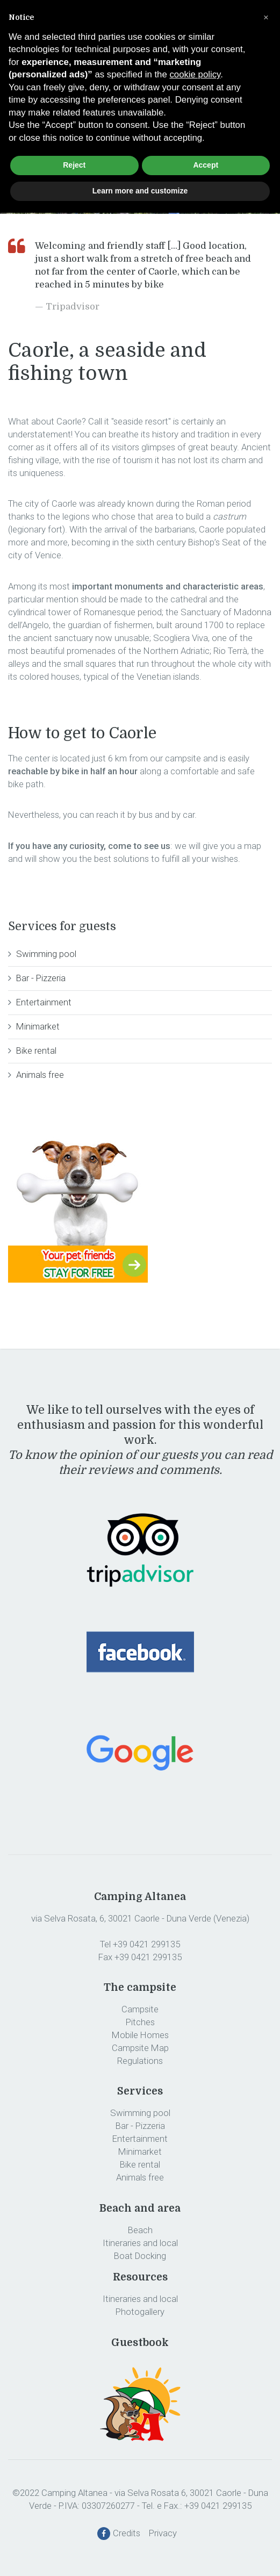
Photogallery (140, 2311)
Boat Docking (140, 2255)
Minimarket (38, 1026)
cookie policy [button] (194, 74)
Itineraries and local (140, 2242)
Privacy (166, 2533)
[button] (266, 17)
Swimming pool (46, 953)
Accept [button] (205, 165)
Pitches (140, 2022)
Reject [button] (74, 165)
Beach (140, 2230)
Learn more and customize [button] (140, 190)
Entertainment (43, 1002)
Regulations (140, 2060)
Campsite (140, 2009)
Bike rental (36, 1050)
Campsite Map (140, 2047)
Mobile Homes (140, 2035)
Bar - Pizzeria (41, 978)
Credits (130, 2533)
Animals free (40, 1074)
